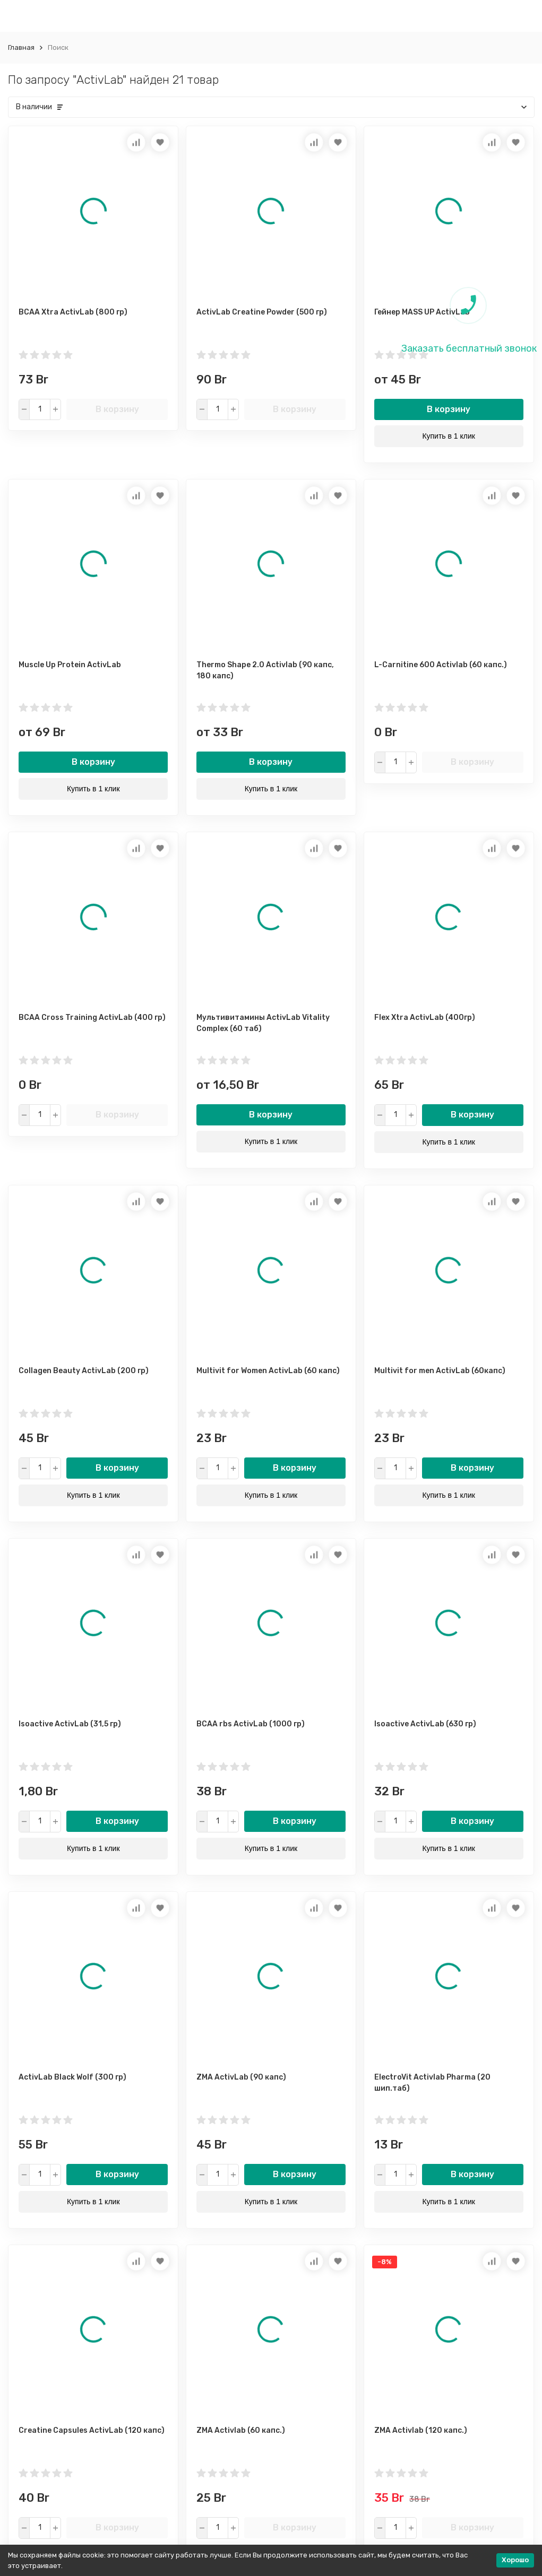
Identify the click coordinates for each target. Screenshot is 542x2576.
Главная (21, 47)
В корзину (117, 409)
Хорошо (515, 2560)
